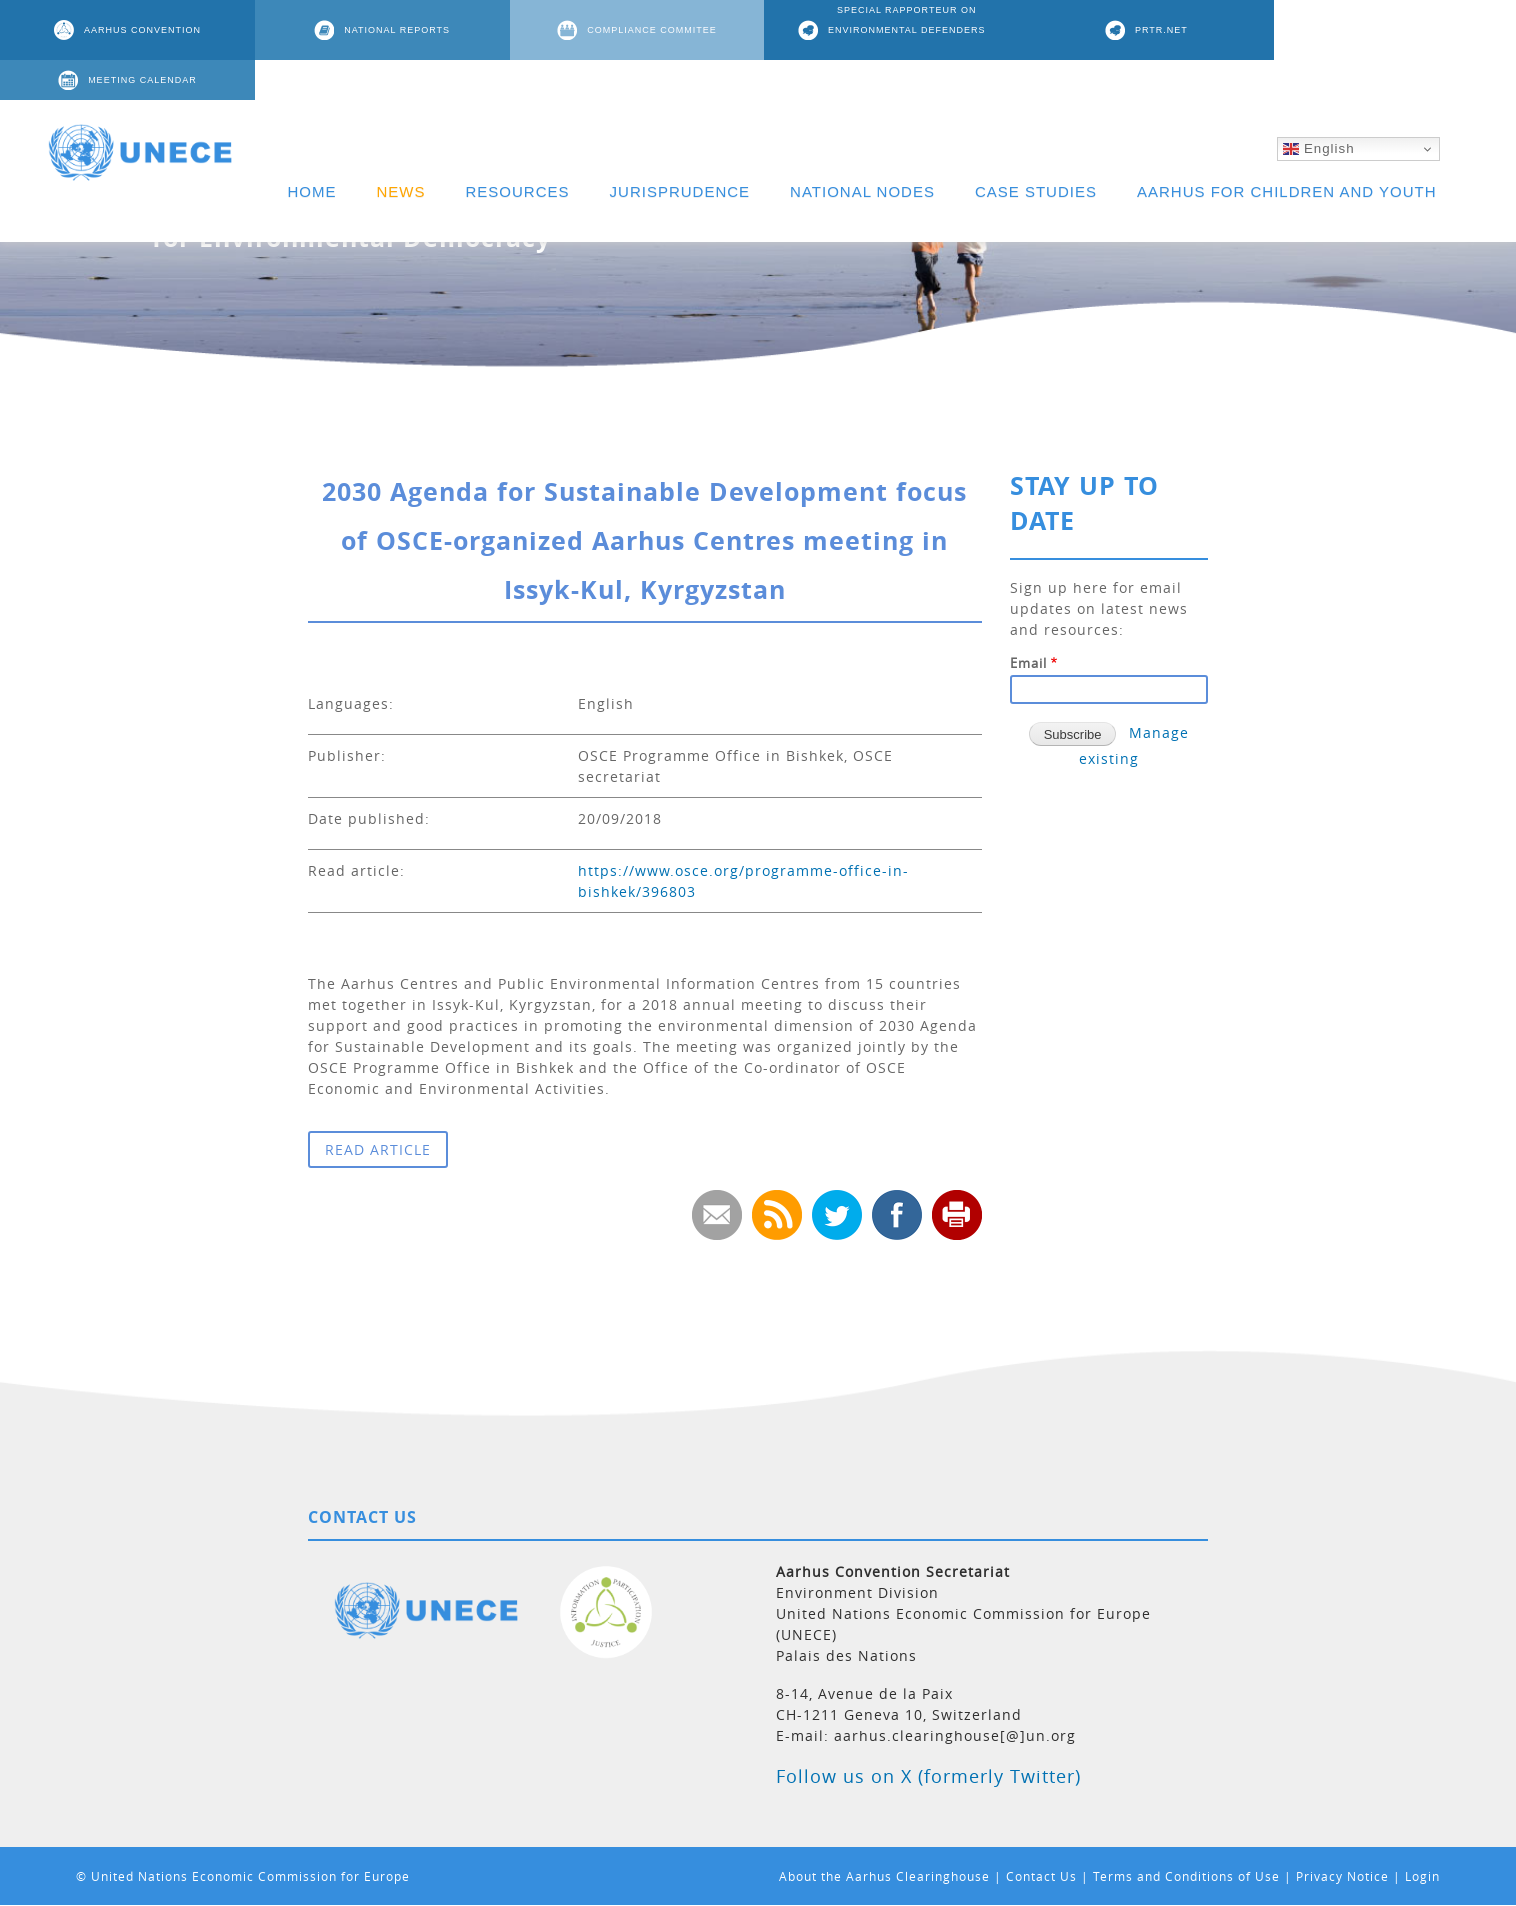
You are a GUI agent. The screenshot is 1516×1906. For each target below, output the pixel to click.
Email (1028, 663)
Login (1422, 1876)
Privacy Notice (1342, 1876)
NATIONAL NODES (862, 151)
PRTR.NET (1152, 30)
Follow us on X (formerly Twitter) (928, 1776)
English (1318, 109)
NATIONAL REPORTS (394, 30)
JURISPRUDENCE (680, 151)
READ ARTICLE (378, 1149)
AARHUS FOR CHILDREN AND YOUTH (1287, 151)
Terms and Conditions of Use (1186, 1876)
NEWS (401, 151)
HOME (312, 151)
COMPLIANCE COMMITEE (647, 30)
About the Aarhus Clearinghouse (884, 1876)
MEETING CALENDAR (1404, 30)
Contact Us (1041, 1876)
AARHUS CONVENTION (141, 30)
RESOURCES (518, 151)
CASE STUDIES (1036, 151)
